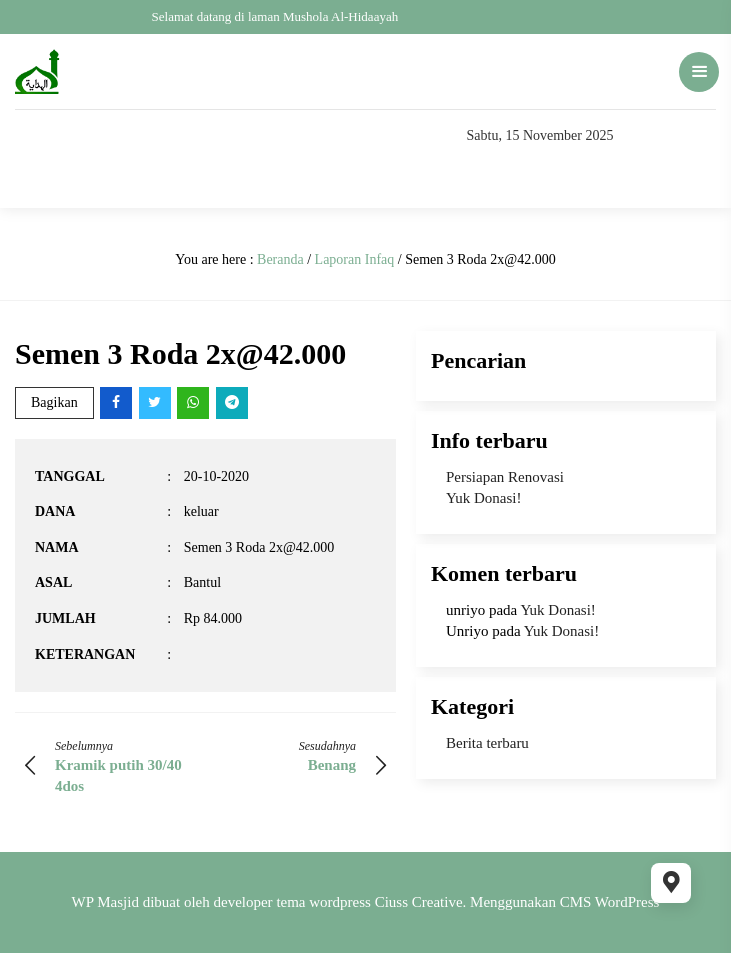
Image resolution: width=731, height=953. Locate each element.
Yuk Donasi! (483, 498)
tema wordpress (323, 902)
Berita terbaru (487, 743)
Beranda (280, 259)
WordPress (627, 902)
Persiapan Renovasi (505, 477)
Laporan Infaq (355, 259)
